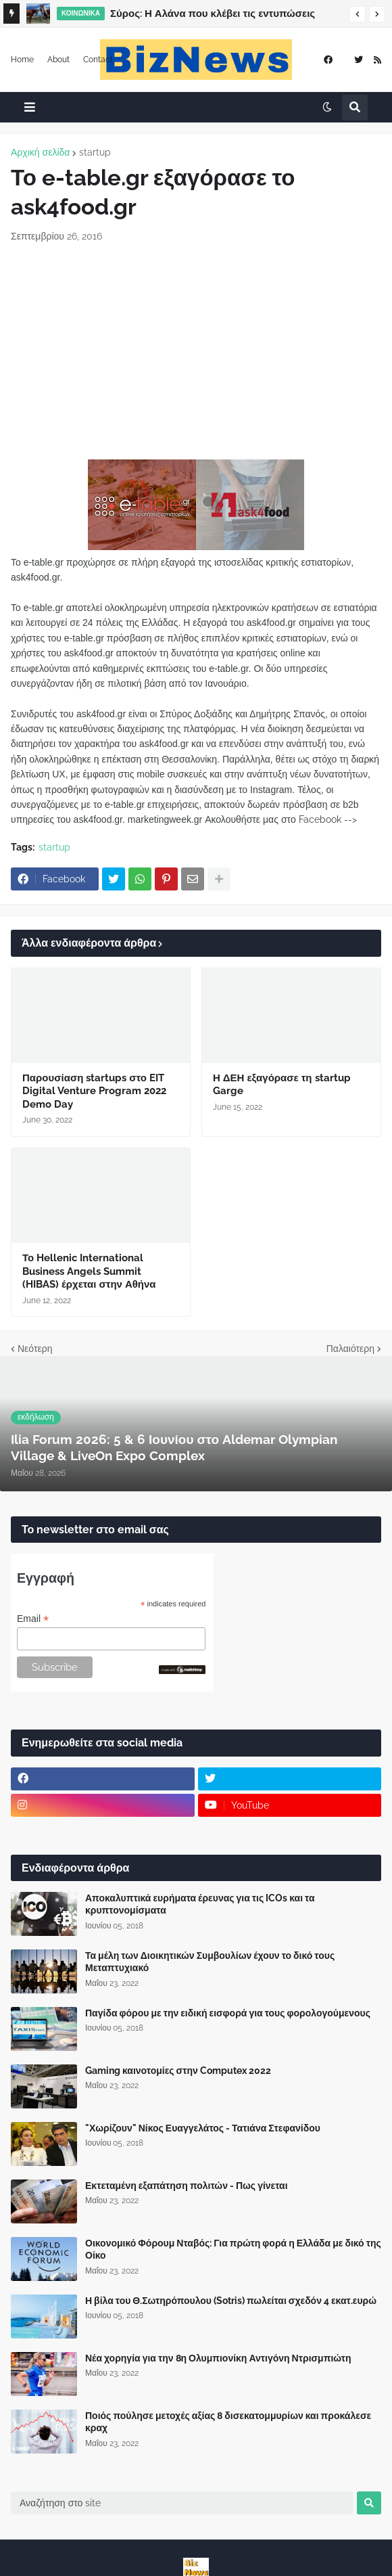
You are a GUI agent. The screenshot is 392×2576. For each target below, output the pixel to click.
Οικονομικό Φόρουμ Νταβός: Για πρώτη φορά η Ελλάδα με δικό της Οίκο (233, 2249)
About (58, 59)
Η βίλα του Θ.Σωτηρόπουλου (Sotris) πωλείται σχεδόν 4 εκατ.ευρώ (230, 2300)
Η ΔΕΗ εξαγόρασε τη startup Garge (282, 1085)
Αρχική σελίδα (40, 152)
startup (95, 152)
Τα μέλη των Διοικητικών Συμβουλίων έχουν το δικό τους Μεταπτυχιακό (210, 1961)
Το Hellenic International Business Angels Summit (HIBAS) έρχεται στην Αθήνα (89, 1271)
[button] (357, 14)
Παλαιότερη (350, 1348)
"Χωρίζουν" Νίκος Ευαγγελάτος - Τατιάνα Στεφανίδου (202, 2128)
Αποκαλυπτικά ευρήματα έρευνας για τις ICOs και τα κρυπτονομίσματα (200, 1904)
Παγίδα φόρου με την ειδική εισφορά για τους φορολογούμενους (227, 2013)
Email (33, 1618)
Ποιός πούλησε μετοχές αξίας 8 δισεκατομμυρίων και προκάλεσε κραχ (228, 2421)
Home (22, 59)
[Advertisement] (196, 351)
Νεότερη (35, 1348)
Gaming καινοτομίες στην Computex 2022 (178, 2070)
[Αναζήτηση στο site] (182, 2502)
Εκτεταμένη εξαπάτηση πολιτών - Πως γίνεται (186, 2185)
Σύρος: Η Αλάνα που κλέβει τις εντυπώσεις (212, 13)
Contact (98, 59)
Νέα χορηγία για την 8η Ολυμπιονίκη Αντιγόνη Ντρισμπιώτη (218, 2358)
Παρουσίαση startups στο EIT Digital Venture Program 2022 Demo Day (94, 1091)
